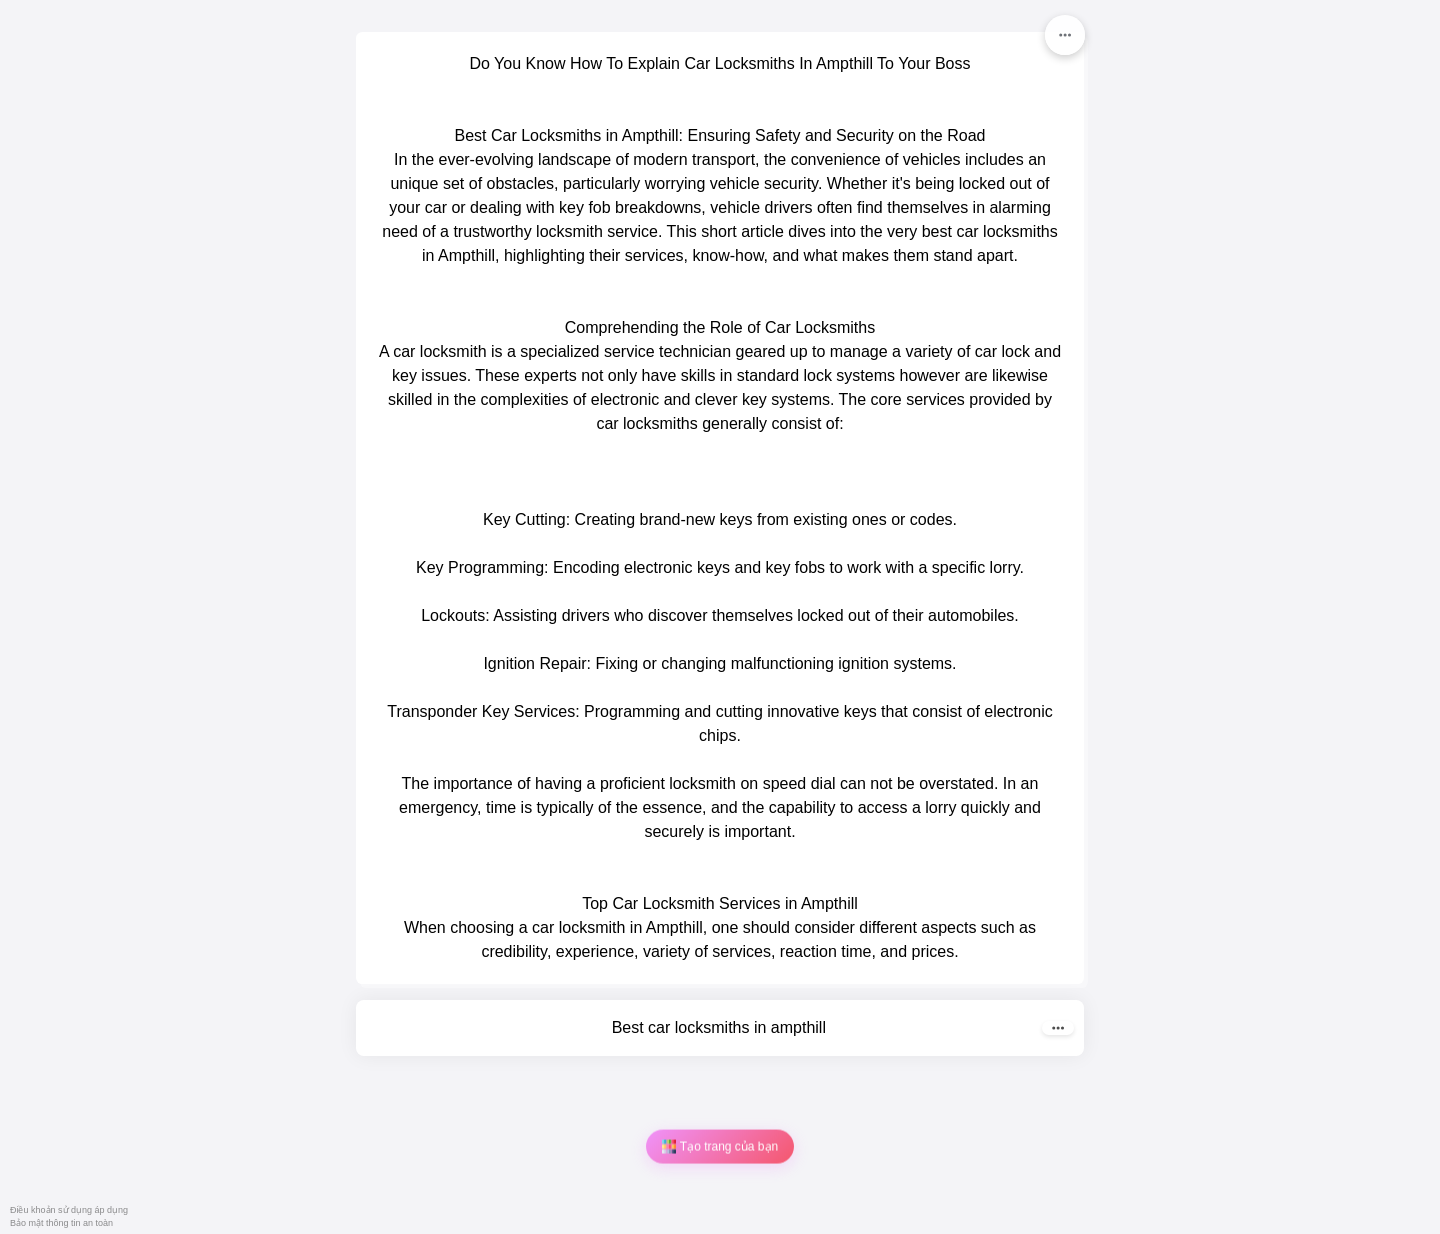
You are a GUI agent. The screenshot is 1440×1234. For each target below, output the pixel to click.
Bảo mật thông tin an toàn (61, 1223)
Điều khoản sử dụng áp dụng (69, 1210)
